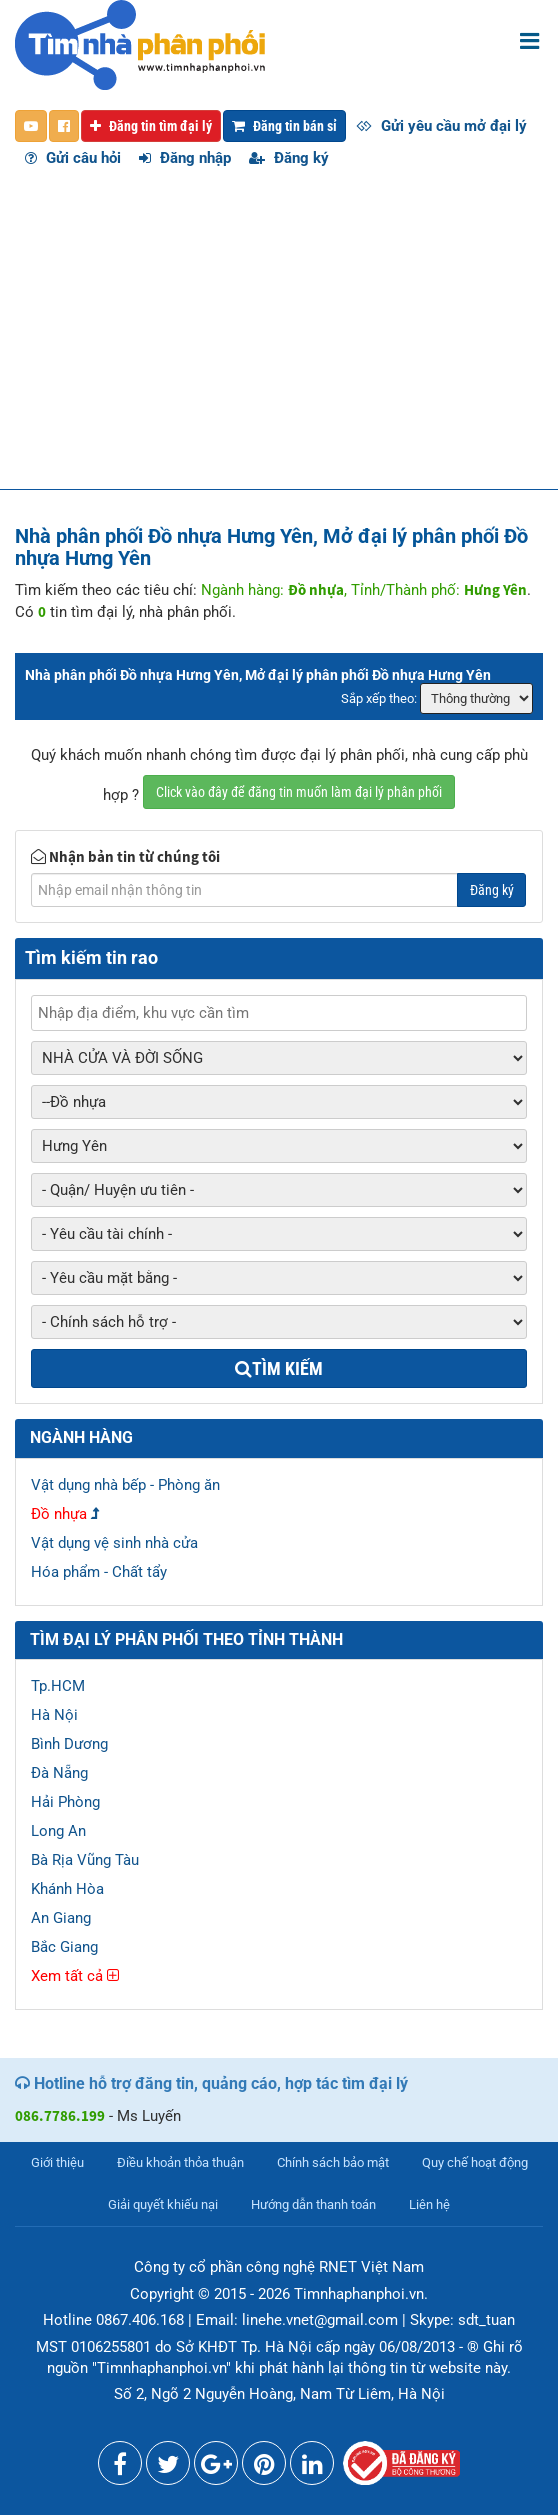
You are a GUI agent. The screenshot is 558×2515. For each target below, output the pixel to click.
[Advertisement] (279, 339)
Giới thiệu (57, 2162)
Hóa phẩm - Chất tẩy (99, 1572)
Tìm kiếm (279, 1368)
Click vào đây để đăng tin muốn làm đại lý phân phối (299, 792)
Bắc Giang (64, 1947)
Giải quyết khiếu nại (163, 2204)
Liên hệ (429, 2204)
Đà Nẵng (59, 1773)
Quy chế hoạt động (475, 2162)
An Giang (61, 1918)
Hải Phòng (65, 1802)
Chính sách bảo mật (333, 2162)
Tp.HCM (58, 1686)
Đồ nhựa (59, 1514)
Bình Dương (69, 1744)
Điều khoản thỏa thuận (180, 2162)
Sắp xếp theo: (379, 698)
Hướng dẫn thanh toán (313, 2204)
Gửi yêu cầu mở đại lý (441, 126)
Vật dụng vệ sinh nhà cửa (114, 1543)
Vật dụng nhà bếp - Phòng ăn (125, 1485)
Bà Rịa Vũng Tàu (85, 1860)
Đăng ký (289, 158)
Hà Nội (54, 1715)
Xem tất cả (75, 1976)
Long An (58, 1831)
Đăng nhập (185, 158)
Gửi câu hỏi (73, 158)
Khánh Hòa (67, 1889)
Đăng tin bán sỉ (284, 126)
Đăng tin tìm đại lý (151, 126)
